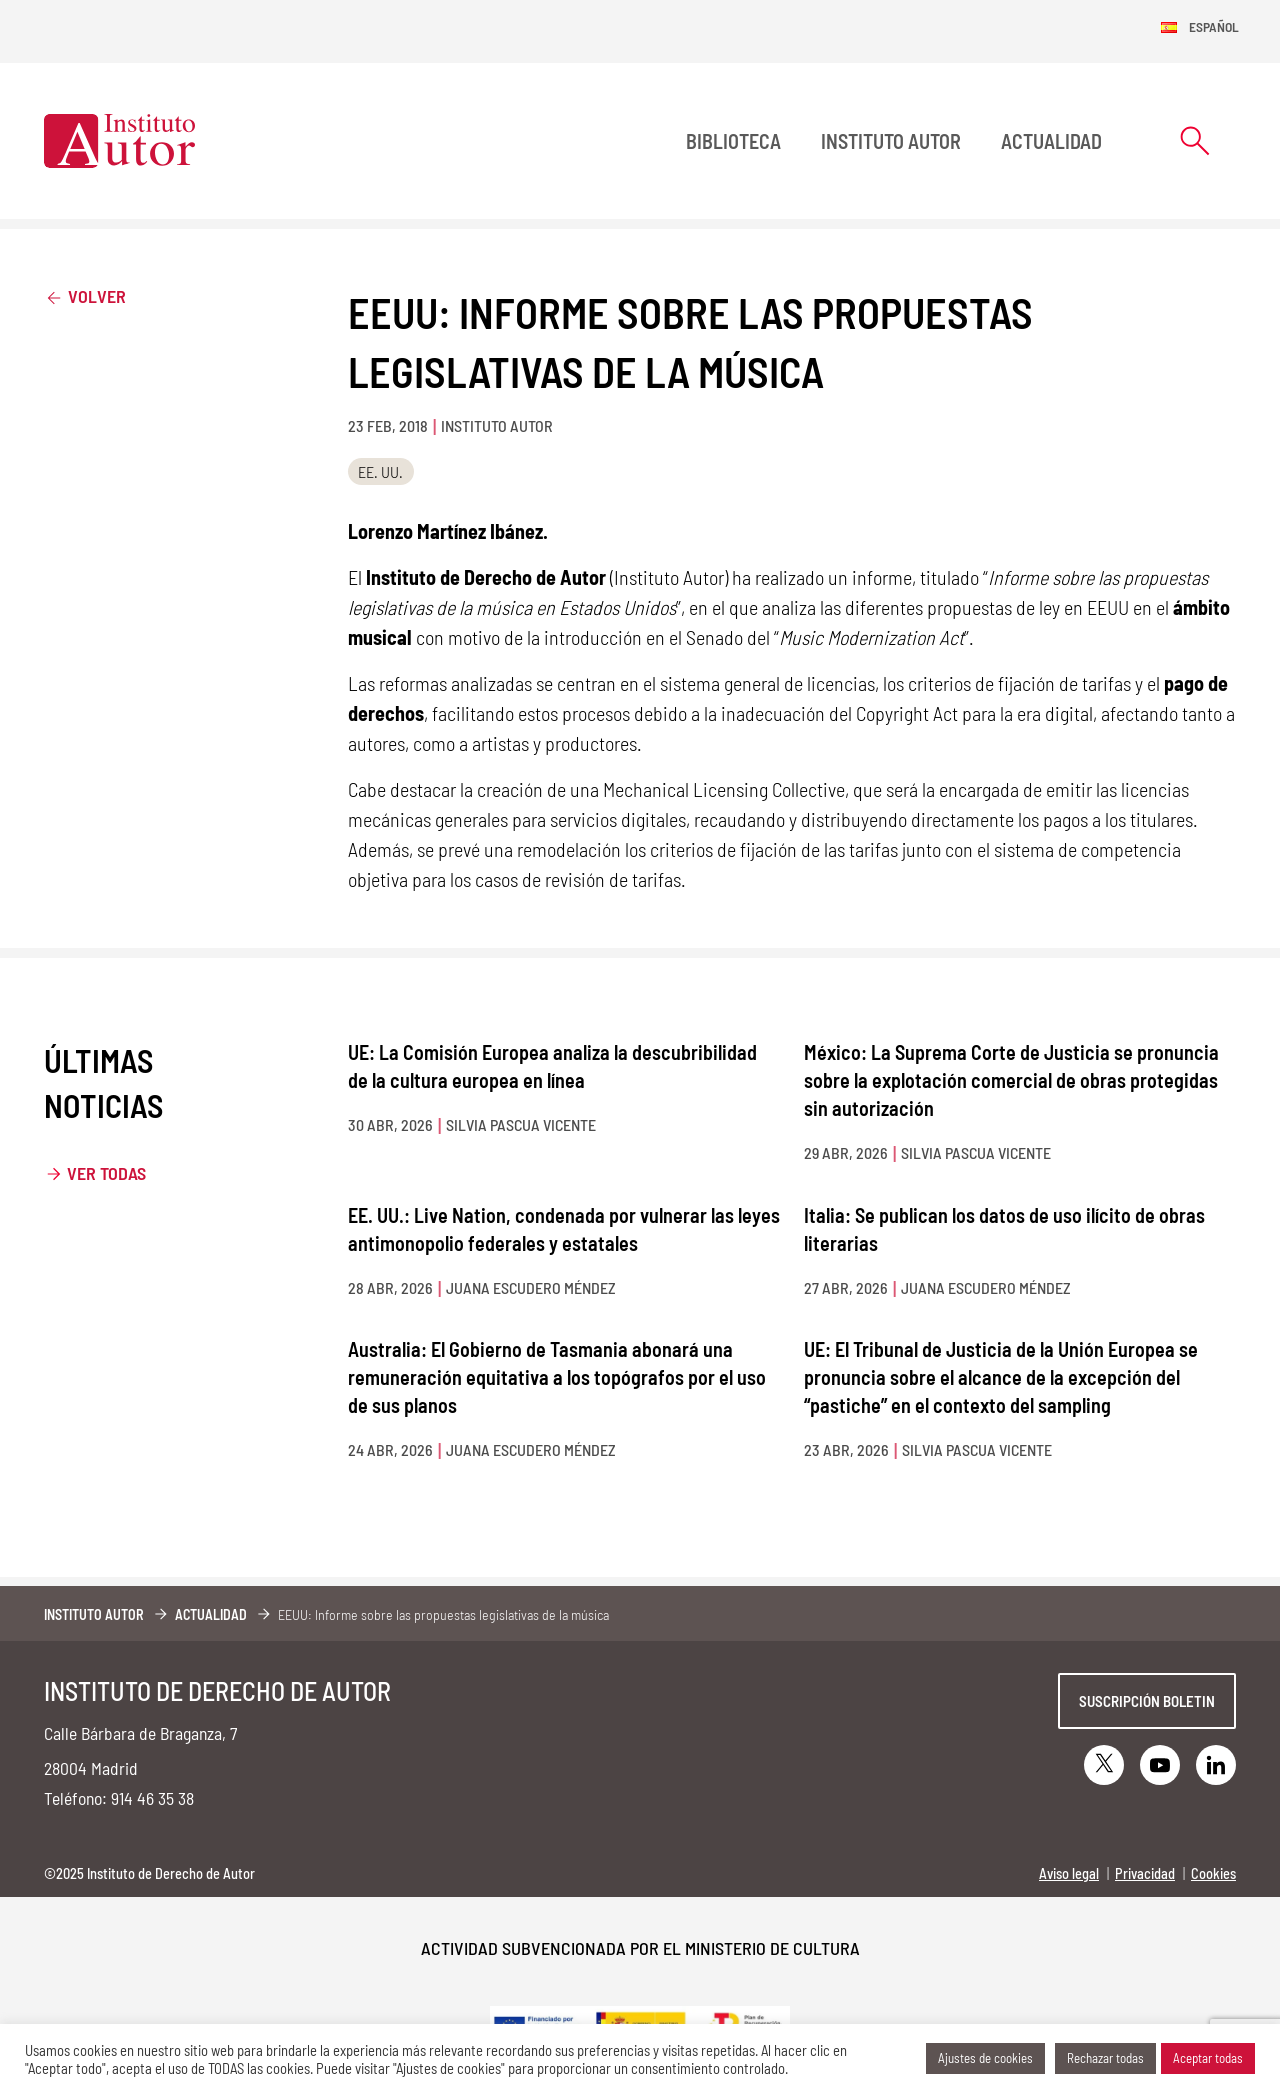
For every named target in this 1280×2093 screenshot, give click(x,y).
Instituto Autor (891, 141)
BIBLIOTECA (733, 141)
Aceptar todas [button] (1208, 2058)
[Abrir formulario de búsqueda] (1195, 140)
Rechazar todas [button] (1105, 2058)
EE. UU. (380, 471)
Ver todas (106, 1173)
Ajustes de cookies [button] (985, 2058)
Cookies (1213, 1873)
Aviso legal (1069, 1873)
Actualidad (1051, 141)
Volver (85, 295)
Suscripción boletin (1147, 1701)
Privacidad (1145, 1873)
